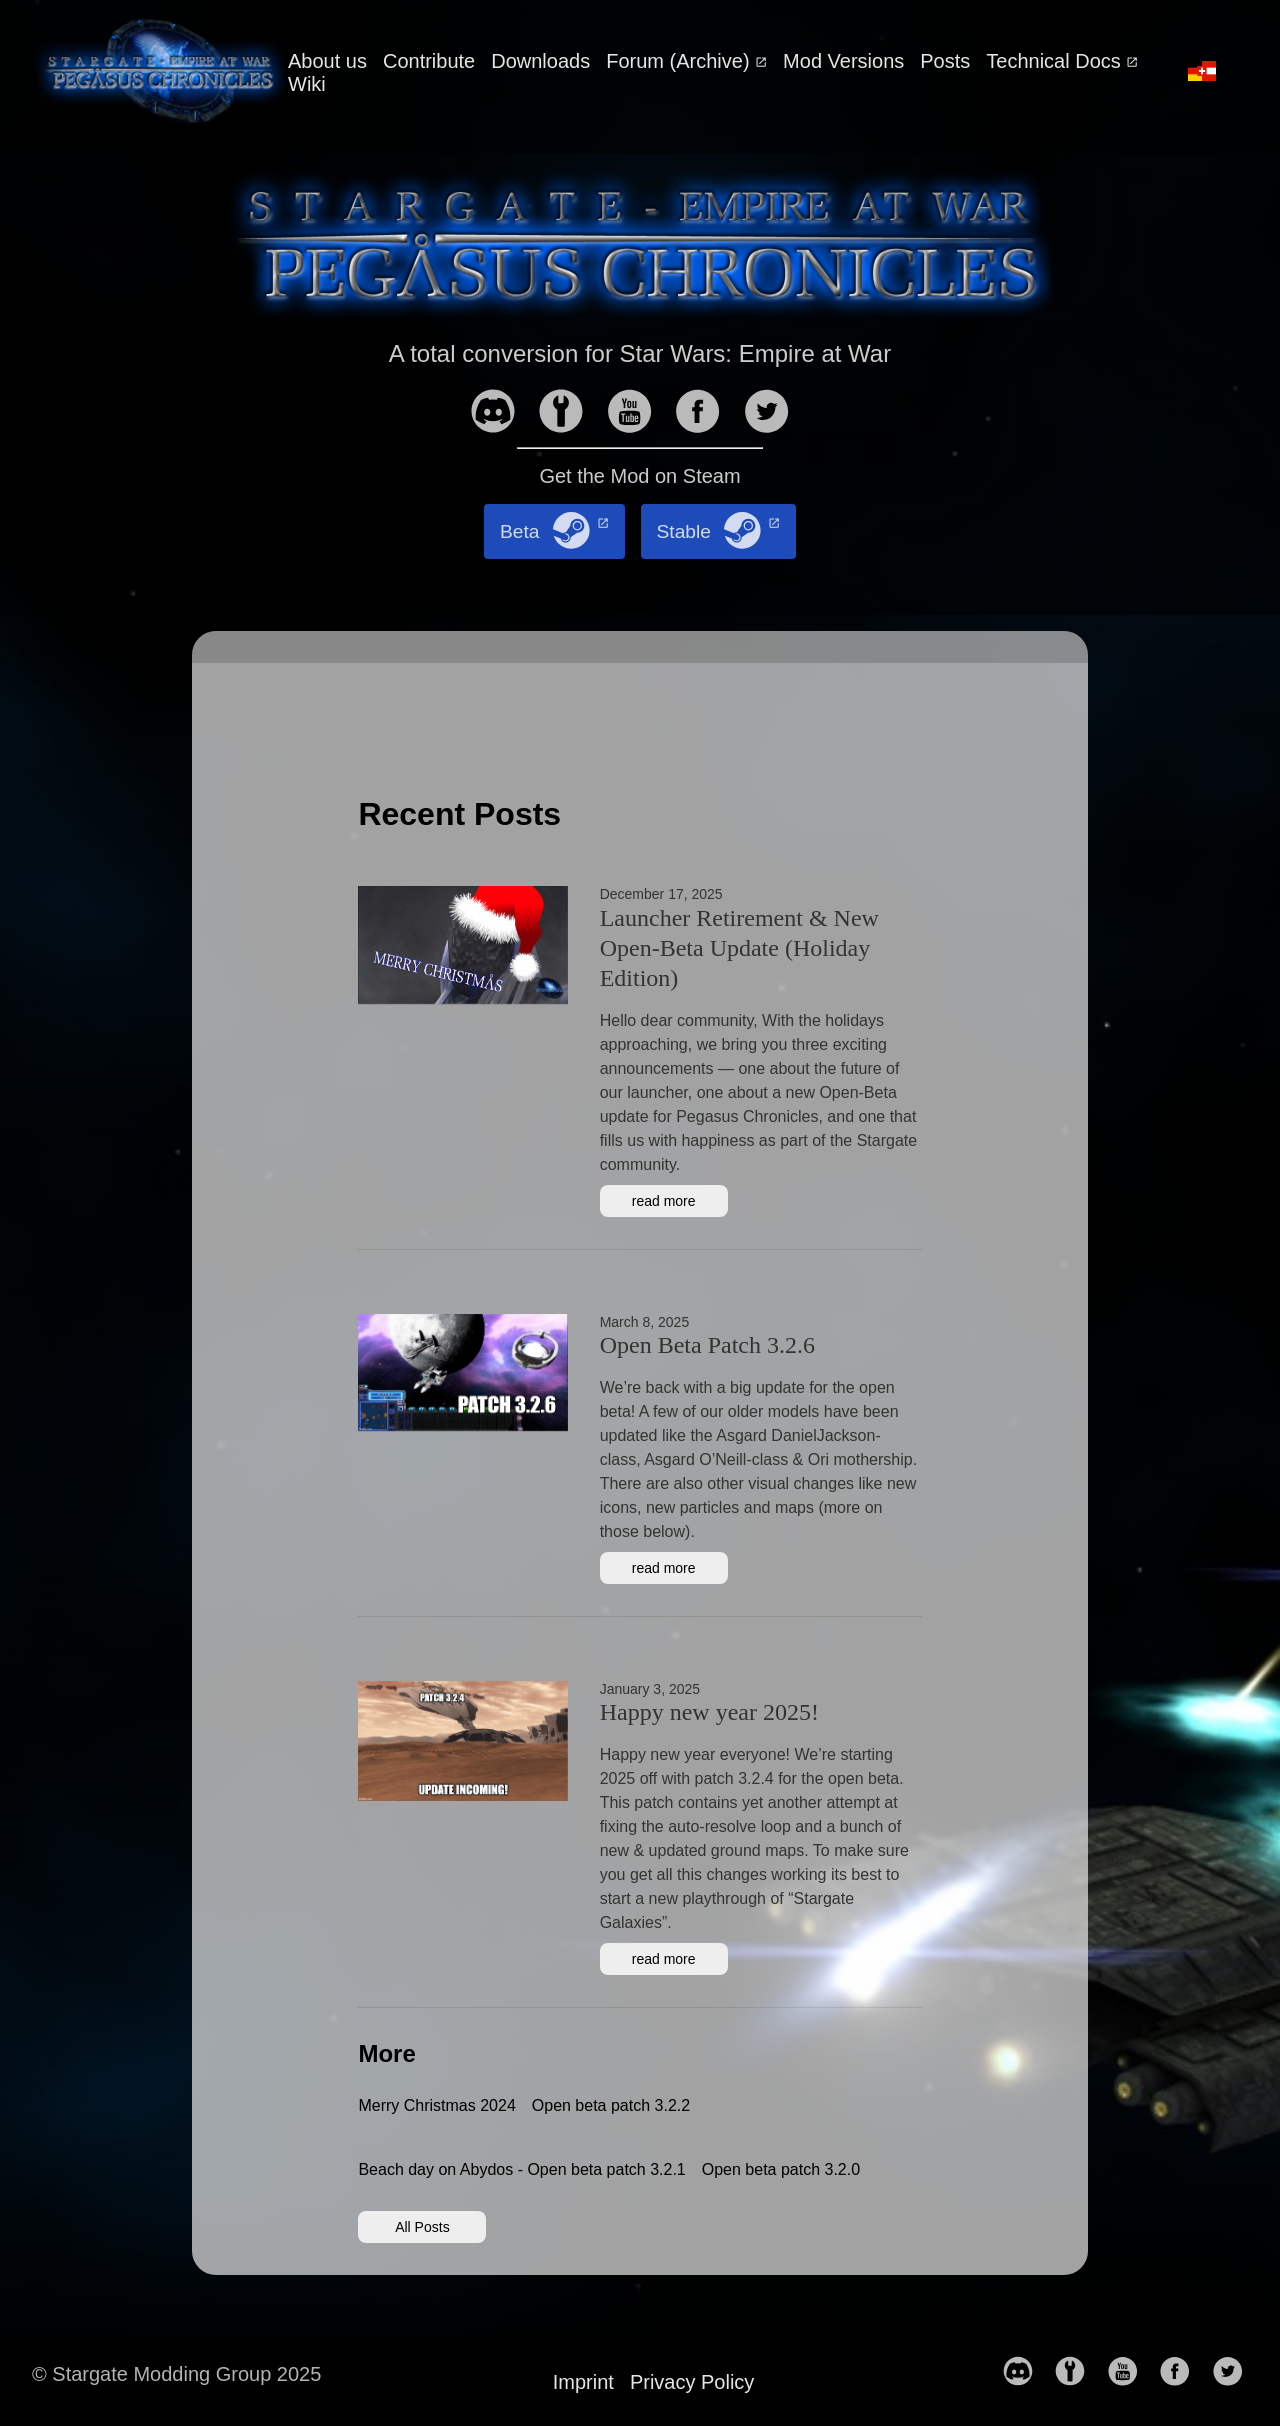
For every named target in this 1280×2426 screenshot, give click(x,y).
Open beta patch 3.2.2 (611, 2105)
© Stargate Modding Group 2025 (176, 2374)
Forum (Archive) (680, 61)
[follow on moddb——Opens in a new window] (569, 413)
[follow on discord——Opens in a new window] (501, 413)
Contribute (429, 61)
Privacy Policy (692, 2382)
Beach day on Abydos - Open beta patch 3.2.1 (521, 2169)
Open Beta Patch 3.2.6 (707, 1345)
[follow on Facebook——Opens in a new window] (706, 413)
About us (327, 61)
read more (664, 1201)
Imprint (583, 2382)
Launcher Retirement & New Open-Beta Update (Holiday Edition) (739, 948)
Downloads (540, 61)
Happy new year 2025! (709, 1712)
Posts (945, 61)
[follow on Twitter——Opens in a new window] (775, 413)
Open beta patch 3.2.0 (781, 2169)
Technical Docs (1056, 61)
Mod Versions (843, 61)
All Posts (422, 2227)
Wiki (307, 84)
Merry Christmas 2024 (436, 2105)
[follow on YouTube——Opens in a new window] (638, 413)
